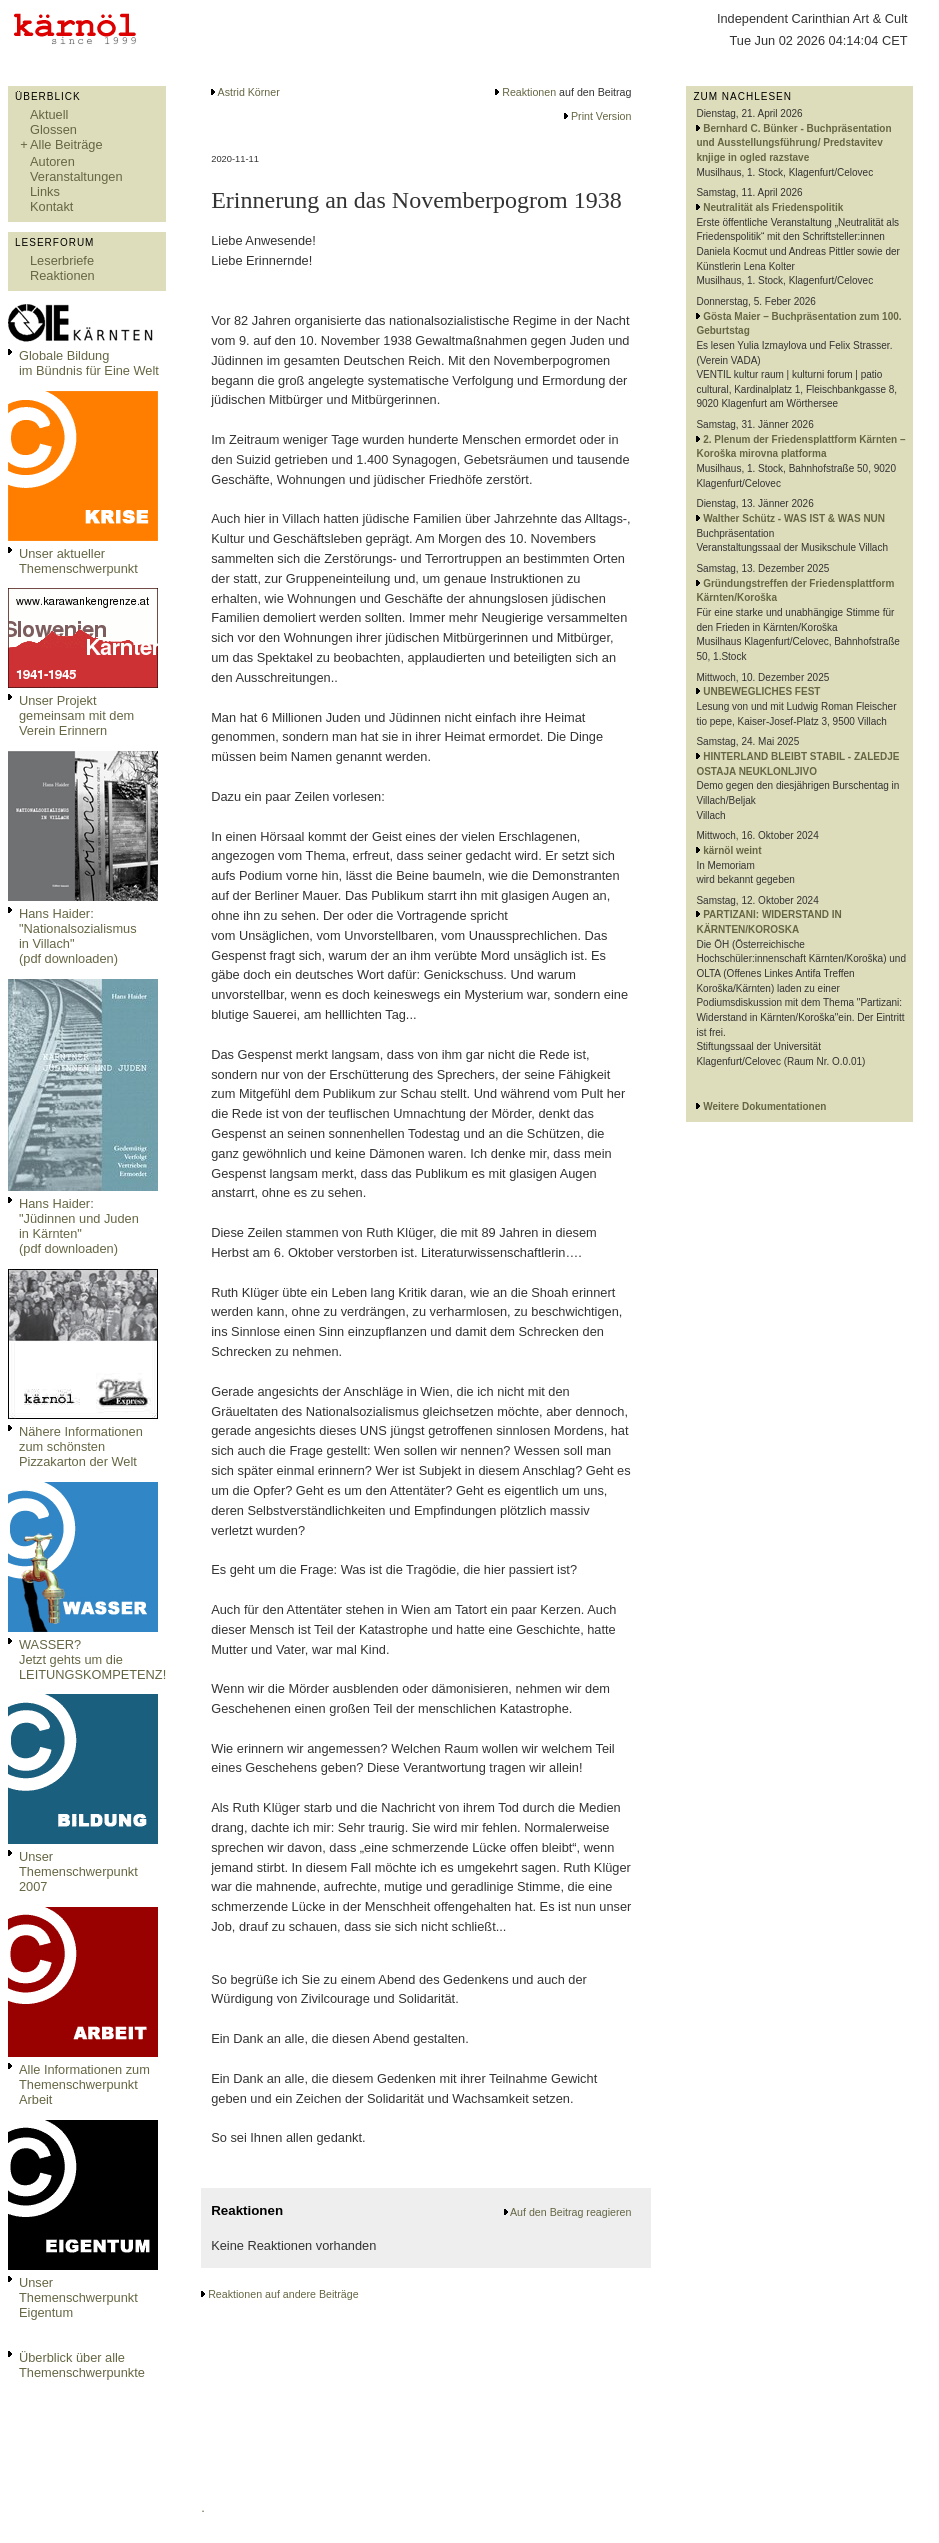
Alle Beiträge (66, 144)
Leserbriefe (62, 260)
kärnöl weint (732, 850)
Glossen (53, 129)
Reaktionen (62, 275)
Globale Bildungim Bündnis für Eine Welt (89, 363)
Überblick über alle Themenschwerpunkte (82, 2365)
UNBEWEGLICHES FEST (761, 691)
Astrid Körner (249, 92)
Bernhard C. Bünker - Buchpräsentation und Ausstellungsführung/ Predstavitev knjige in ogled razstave (793, 143)
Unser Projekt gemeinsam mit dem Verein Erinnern (76, 715)
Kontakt (51, 206)
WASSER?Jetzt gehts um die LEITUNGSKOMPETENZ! (92, 1659)
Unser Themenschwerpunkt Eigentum (78, 2297)
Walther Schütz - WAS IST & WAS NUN (794, 518)
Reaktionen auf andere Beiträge (283, 2294)
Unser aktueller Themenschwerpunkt (78, 561)
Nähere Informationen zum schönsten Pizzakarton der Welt (81, 1446)
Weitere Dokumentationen (764, 1106)
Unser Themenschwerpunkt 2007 (78, 1871)
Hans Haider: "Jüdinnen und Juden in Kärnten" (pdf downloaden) (79, 1226)
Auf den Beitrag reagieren (570, 2212)
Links (45, 191)
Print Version (601, 116)
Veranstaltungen (76, 176)
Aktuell (49, 114)
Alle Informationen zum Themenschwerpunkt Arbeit (84, 2084)
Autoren (52, 161)
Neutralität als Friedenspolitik (773, 207)
